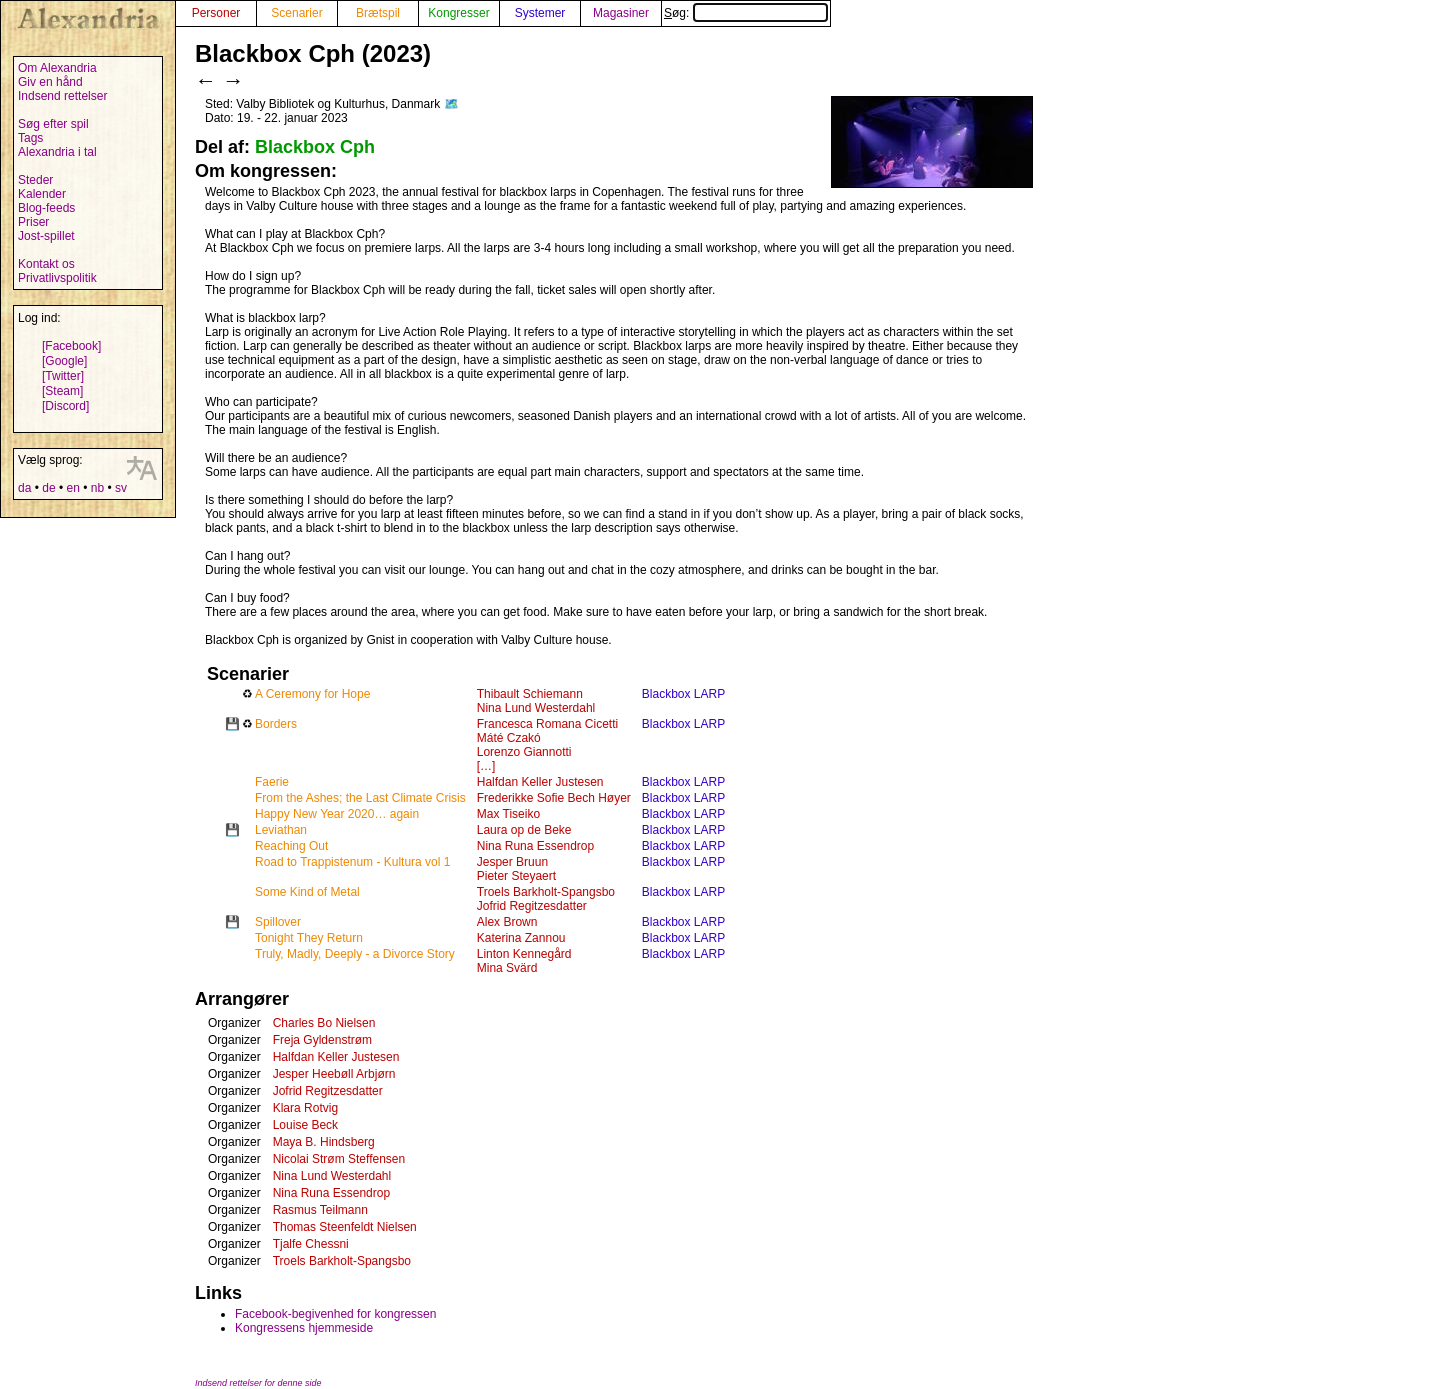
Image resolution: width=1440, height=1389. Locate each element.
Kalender (42, 194)
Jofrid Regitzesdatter (532, 906)
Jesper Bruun (512, 862)
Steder (35, 180)
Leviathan (281, 830)
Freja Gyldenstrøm (322, 1040)
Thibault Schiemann (530, 694)
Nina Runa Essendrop (535, 846)
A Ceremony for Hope (312, 694)
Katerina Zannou (521, 938)
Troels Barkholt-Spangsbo (546, 892)
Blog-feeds (46, 208)
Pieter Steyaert (516, 876)
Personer (216, 13)
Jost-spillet (46, 236)
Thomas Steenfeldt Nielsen (345, 1227)
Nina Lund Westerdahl (536, 708)
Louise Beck (305, 1125)
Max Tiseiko (508, 814)
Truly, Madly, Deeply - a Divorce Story (355, 954)
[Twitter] (63, 376)
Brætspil (378, 13)
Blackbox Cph (315, 147)
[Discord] (65, 406)
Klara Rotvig (305, 1108)
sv (121, 488)
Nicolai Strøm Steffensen (339, 1159)
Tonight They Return (309, 938)
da (24, 488)
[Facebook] (71, 346)
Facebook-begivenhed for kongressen (335, 1314)
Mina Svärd (507, 968)
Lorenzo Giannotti (524, 752)
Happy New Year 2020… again (337, 814)
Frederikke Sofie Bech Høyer (554, 798)
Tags (30, 138)
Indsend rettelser (62, 96)
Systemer (540, 13)
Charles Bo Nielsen (324, 1023)
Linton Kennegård (524, 954)
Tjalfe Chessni (311, 1244)
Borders (276, 724)
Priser (33, 222)
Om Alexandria (57, 68)
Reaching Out (291, 846)
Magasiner (621, 13)
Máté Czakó (509, 738)
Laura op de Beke (524, 830)
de (48, 488)
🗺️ (451, 104)
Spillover (278, 922)
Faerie (272, 782)
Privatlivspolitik (57, 278)
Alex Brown (507, 922)
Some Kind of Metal (307, 892)
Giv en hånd (50, 82)
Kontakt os (46, 264)
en (72, 488)
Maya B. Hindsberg (324, 1142)
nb (97, 488)
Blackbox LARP (683, 694)
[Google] (64, 361)
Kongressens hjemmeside (304, 1328)
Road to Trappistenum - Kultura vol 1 (352, 862)
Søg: (746, 13)
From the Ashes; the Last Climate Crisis (360, 798)
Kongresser (458, 13)
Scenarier (296, 13)
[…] (486, 766)
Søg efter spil (53, 124)
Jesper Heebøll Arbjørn (334, 1074)
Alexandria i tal (57, 152)
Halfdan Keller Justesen (540, 782)
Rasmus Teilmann (320, 1210)
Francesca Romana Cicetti (547, 724)
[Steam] (62, 391)
